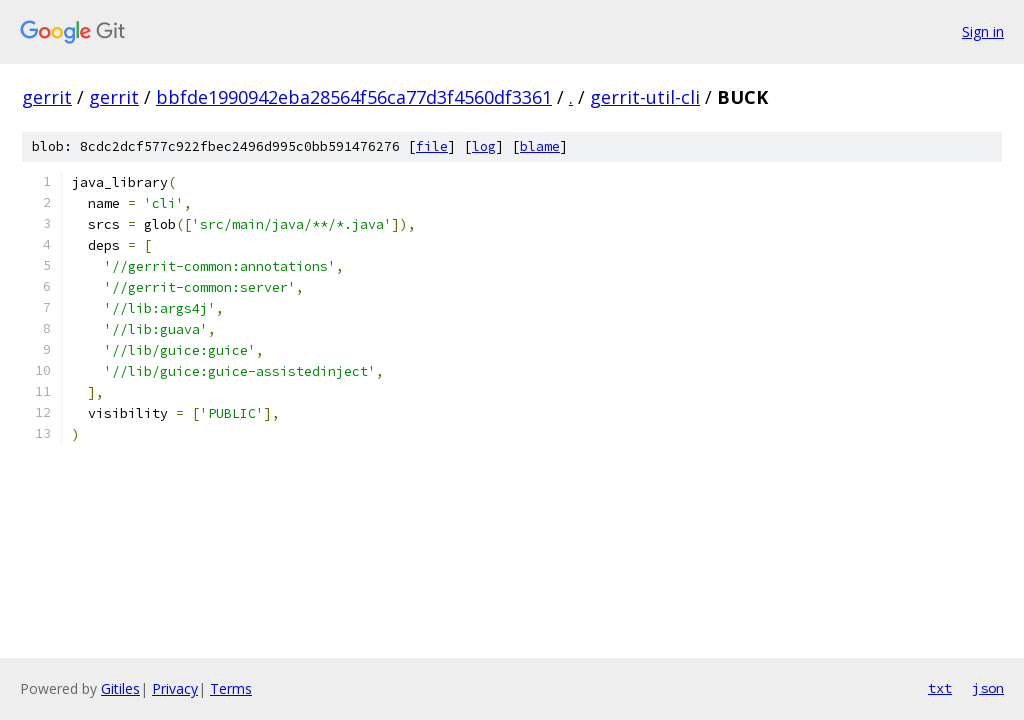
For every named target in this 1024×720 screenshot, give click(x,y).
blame (540, 146)
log (484, 146)
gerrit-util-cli (645, 97)
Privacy (175, 688)
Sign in (983, 31)
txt (940, 688)
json (988, 688)
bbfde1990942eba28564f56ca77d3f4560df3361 (354, 97)
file (432, 146)
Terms (231, 688)
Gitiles (120, 688)
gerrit (47, 97)
